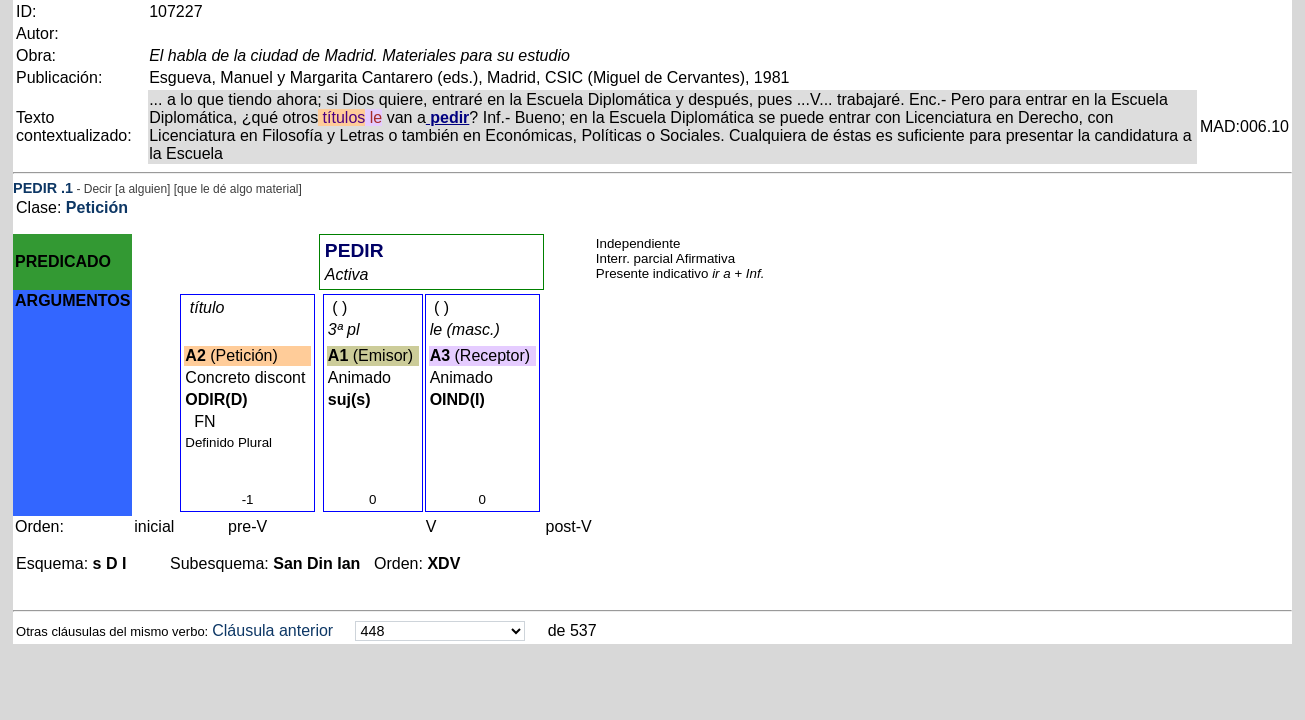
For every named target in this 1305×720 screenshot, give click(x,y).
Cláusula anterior (272, 630)
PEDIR (35, 188)
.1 (67, 188)
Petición (97, 207)
